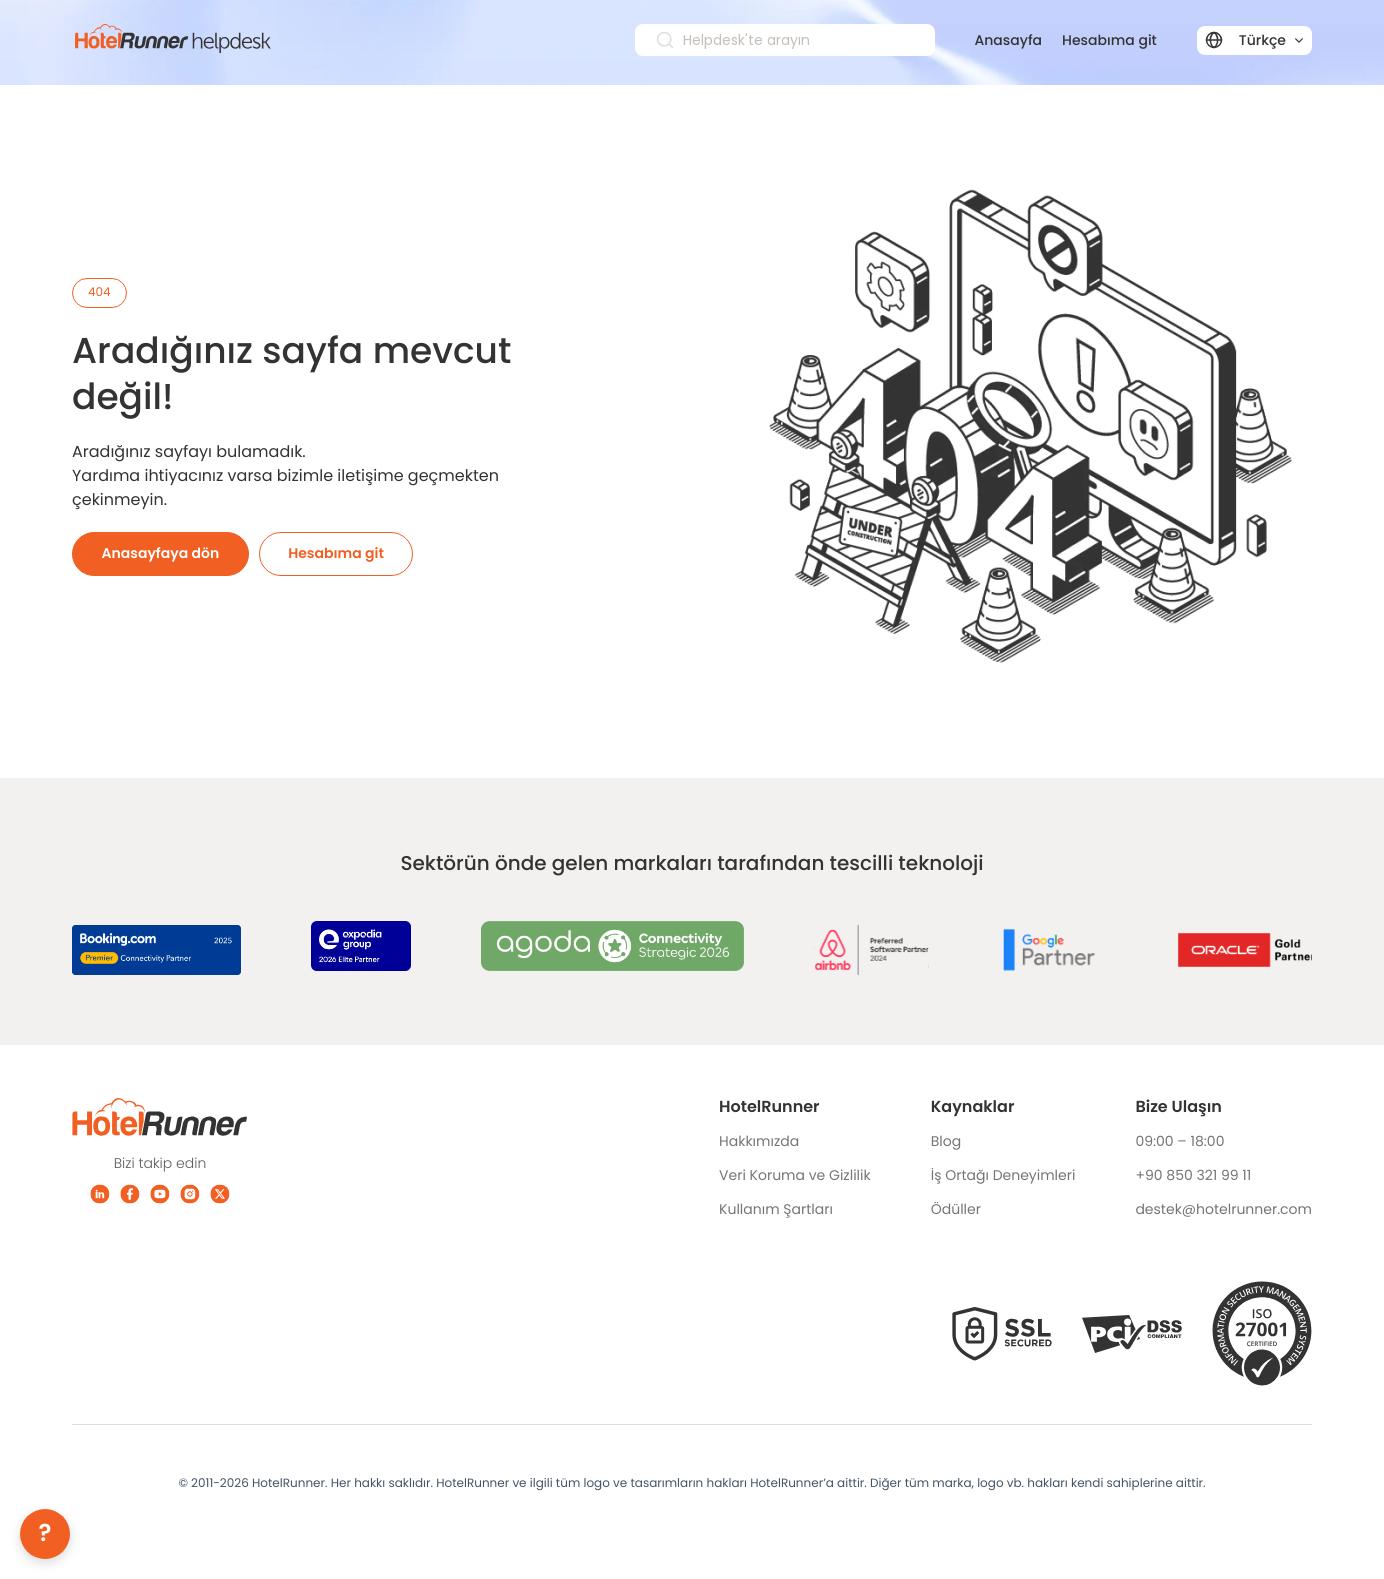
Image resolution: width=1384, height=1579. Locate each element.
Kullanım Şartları (776, 1205)
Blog (946, 1137)
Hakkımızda (759, 1137)
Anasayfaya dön (161, 549)
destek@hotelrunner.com (1223, 1205)
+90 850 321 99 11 (1193, 1171)
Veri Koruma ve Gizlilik (795, 1171)
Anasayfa (1009, 40)
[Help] (45, 1534)
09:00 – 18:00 (1179, 1137)
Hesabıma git (1109, 40)
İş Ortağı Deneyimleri (1003, 1171)
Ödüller (956, 1205)
